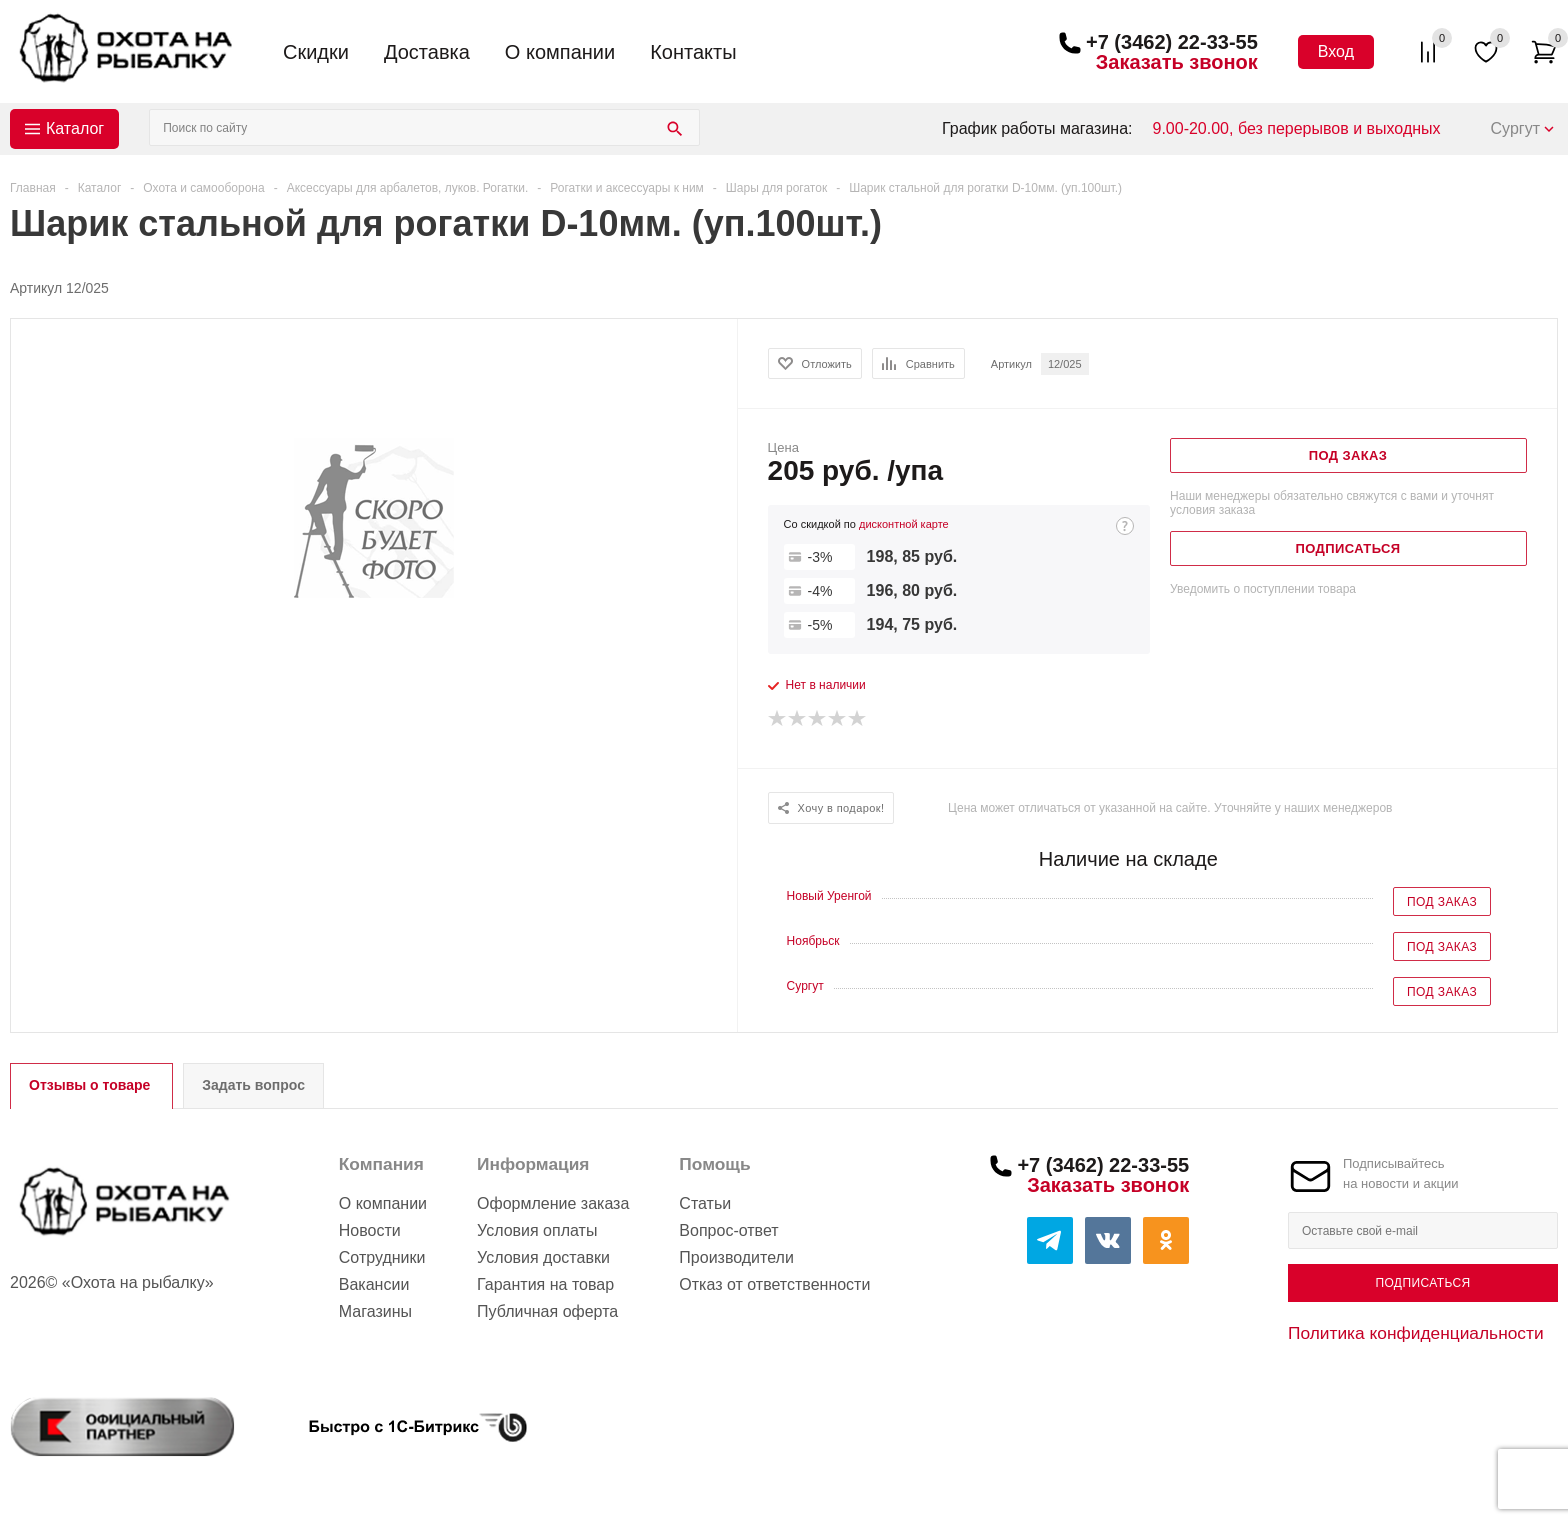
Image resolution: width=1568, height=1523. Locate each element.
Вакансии (374, 1284)
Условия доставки (543, 1257)
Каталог (75, 128)
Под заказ (1442, 902)
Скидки (316, 52)
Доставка (427, 52)
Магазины (375, 1311)
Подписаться (1422, 1283)
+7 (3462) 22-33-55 (1172, 42)
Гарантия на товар (545, 1284)
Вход (1336, 51)
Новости (370, 1230)
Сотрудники (382, 1257)
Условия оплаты (537, 1230)
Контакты (693, 52)
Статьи (705, 1203)
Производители (736, 1257)
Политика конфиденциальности (1416, 1333)
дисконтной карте (904, 524)
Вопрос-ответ (728, 1230)
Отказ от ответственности (774, 1284)
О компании (560, 52)
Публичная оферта (547, 1311)
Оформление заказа (553, 1203)
